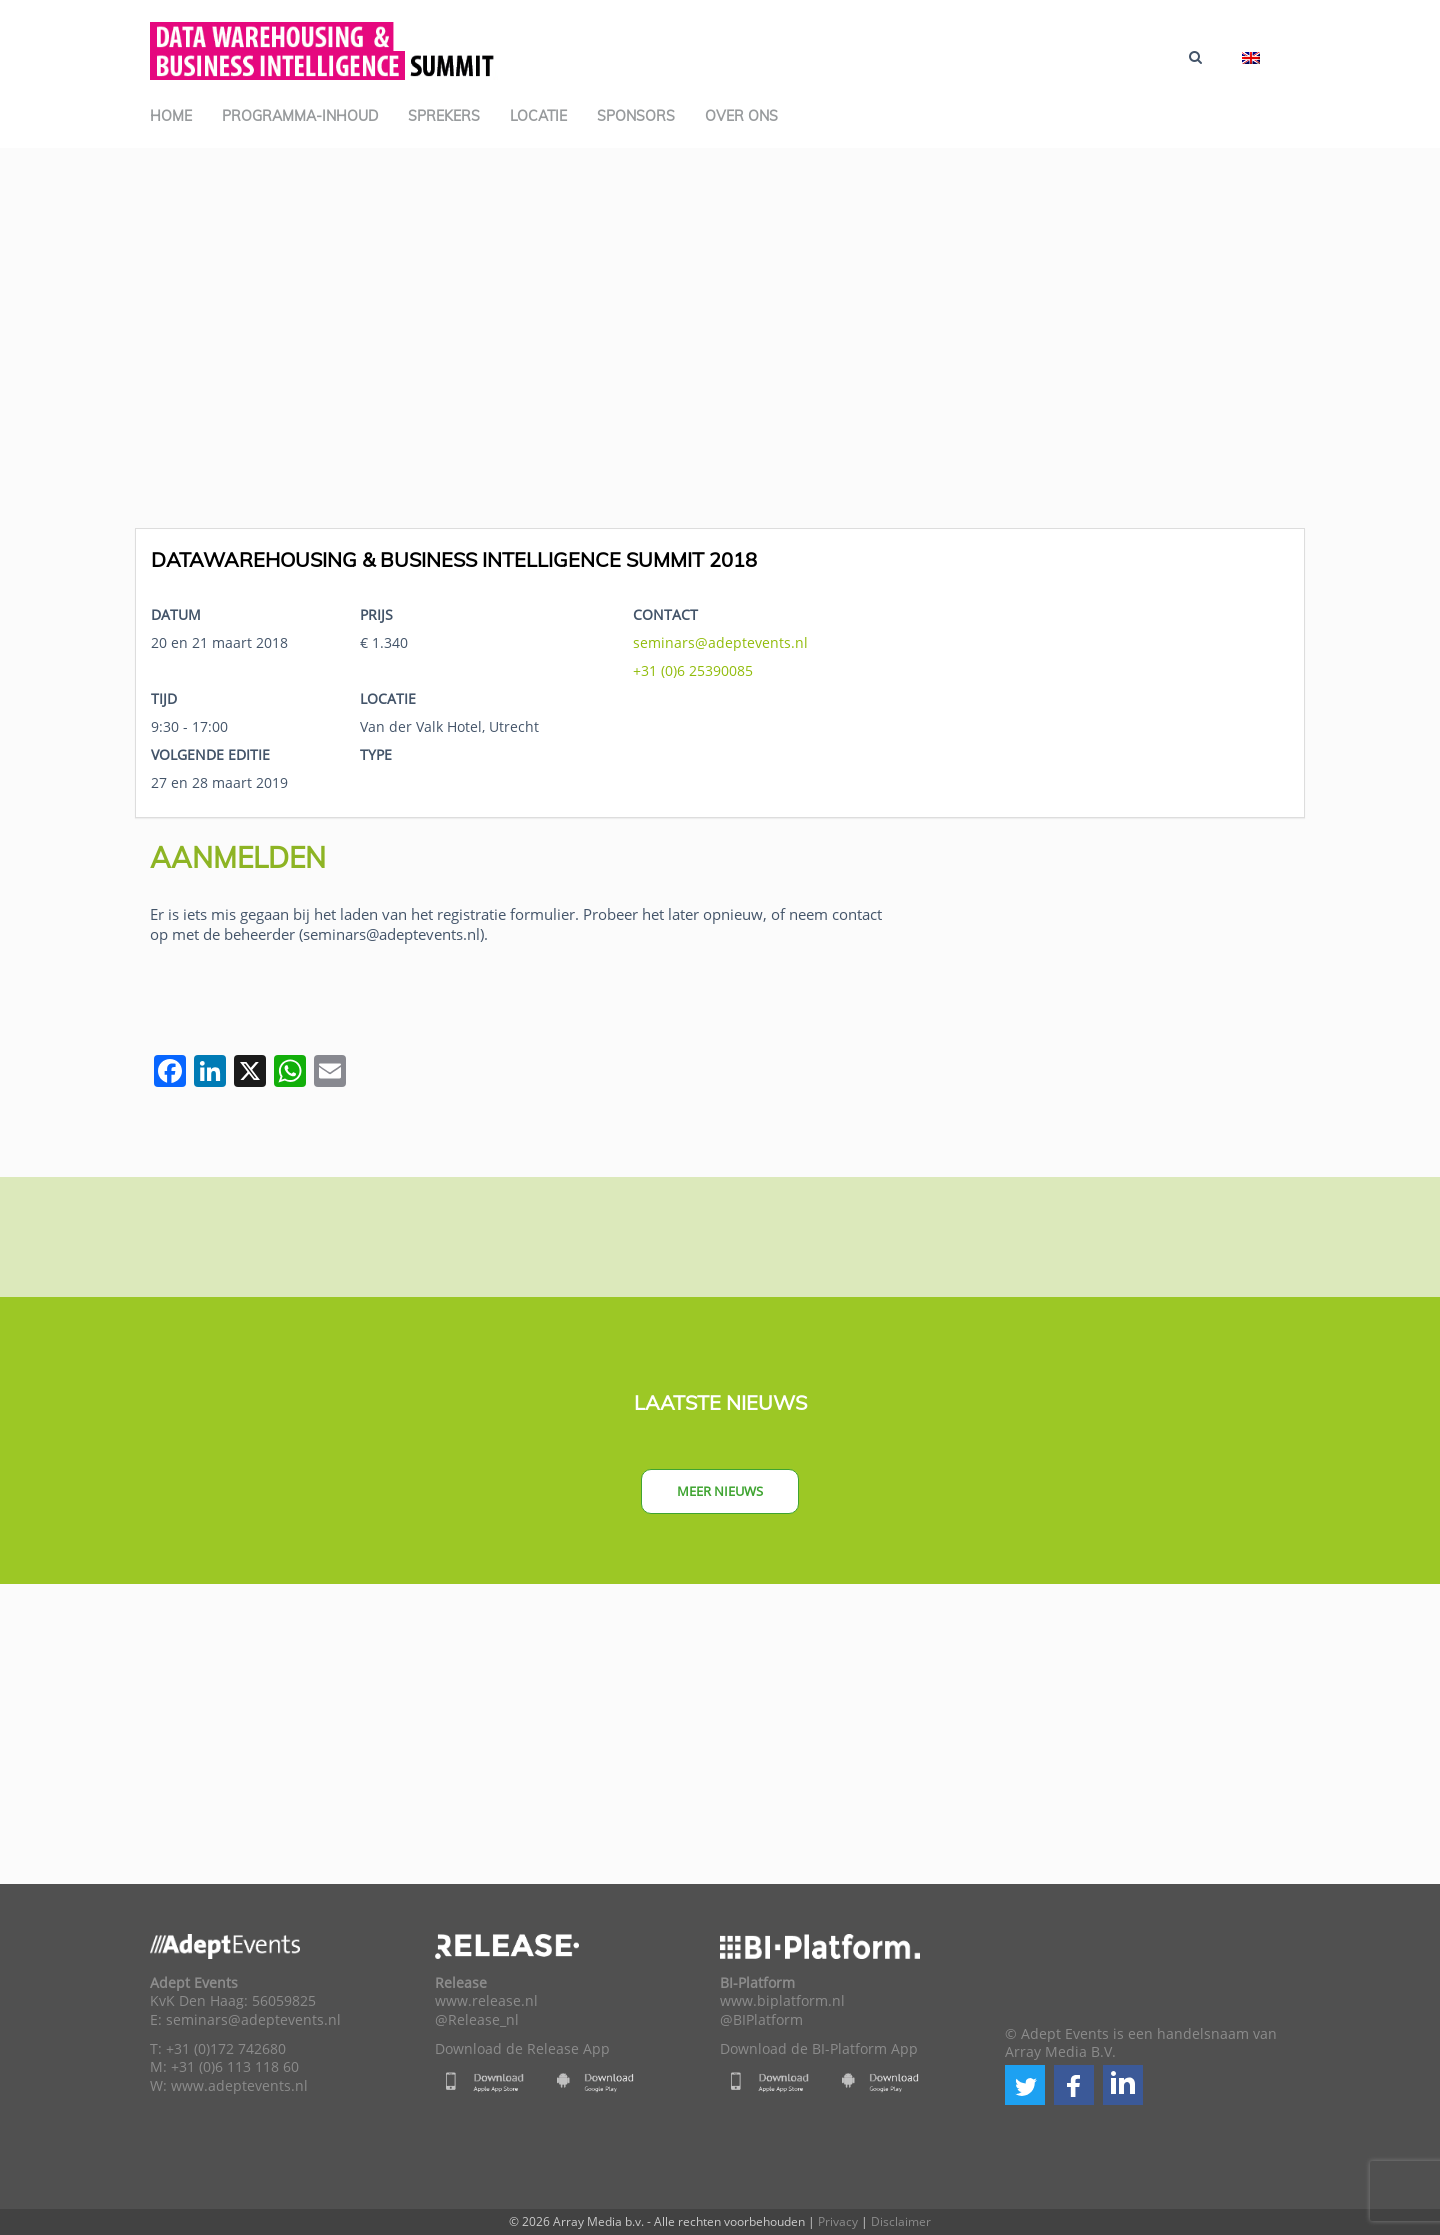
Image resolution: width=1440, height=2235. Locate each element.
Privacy (838, 2221)
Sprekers (444, 116)
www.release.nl (486, 2001)
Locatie (538, 116)
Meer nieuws (720, 1491)
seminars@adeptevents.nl (720, 642)
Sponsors (636, 116)
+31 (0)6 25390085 (693, 670)
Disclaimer (901, 2221)
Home (171, 116)
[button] (1025, 2085)
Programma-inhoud (300, 116)
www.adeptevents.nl (239, 2086)
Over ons (741, 116)
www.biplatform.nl (782, 2001)
